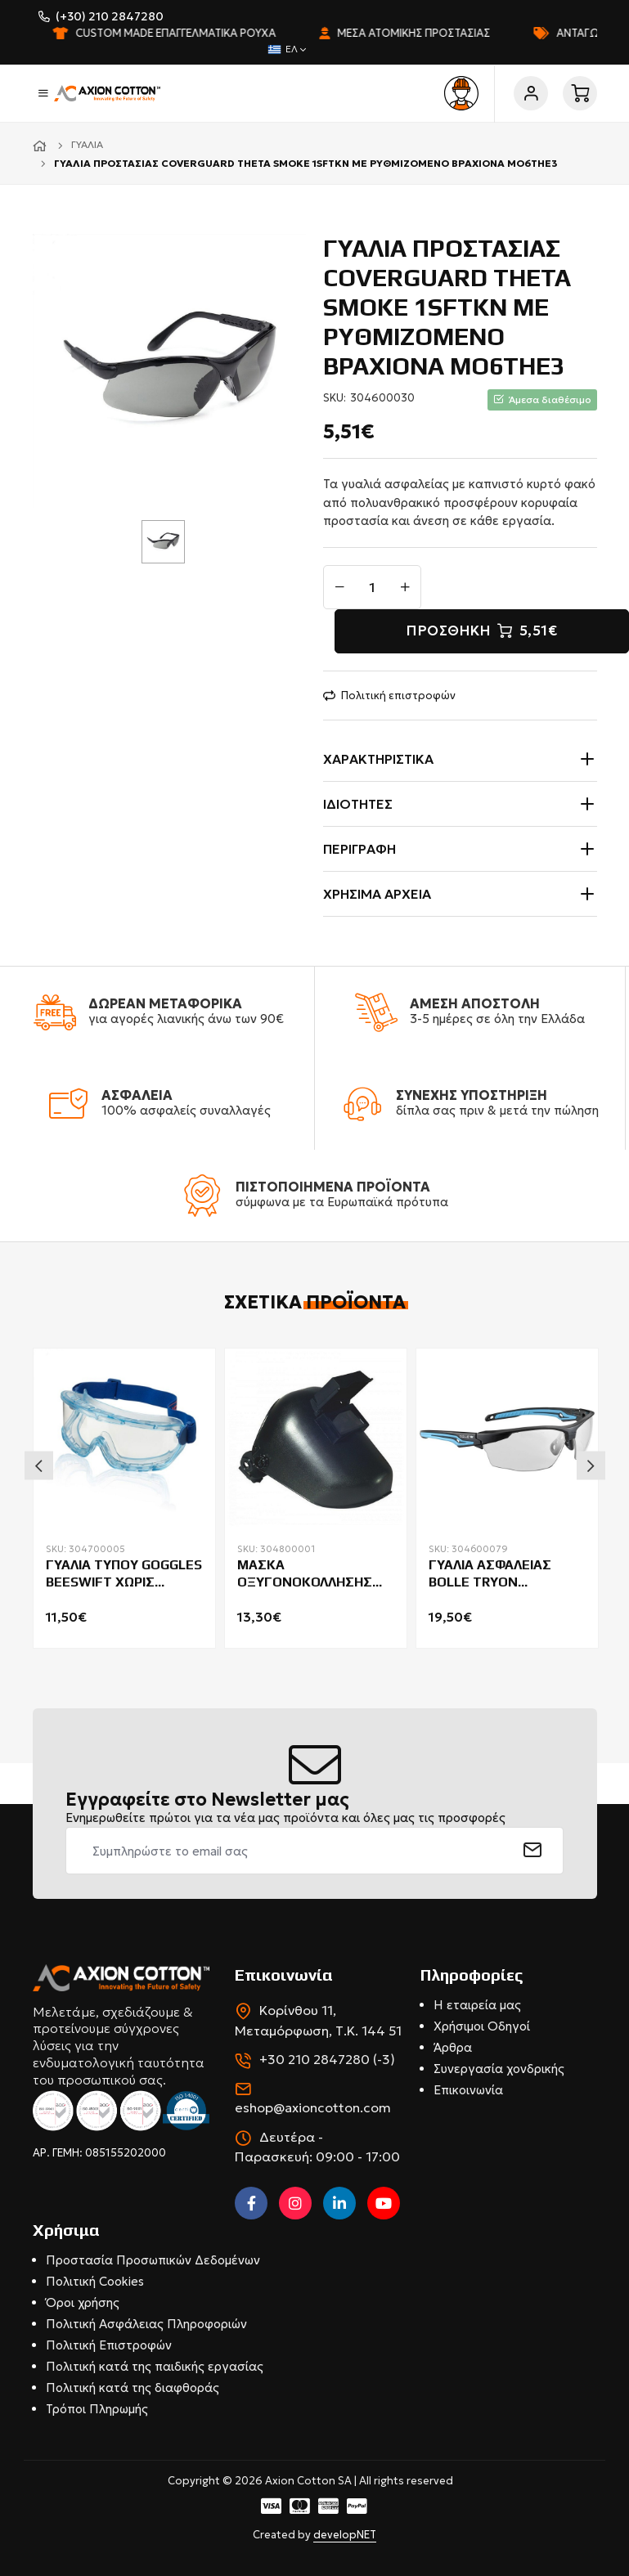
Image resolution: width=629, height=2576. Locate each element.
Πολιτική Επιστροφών (109, 2345)
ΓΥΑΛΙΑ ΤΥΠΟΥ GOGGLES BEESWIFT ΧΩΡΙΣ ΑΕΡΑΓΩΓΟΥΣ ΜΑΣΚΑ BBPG (124, 1574)
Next (591, 1465)
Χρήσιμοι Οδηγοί (482, 2026)
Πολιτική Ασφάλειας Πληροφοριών (146, 2323)
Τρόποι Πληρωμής (97, 2409)
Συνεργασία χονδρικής (499, 2068)
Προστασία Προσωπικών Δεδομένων (153, 2260)
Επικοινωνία (468, 2090)
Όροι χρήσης (82, 2302)
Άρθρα (453, 2047)
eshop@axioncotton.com (313, 2107)
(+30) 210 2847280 (110, 16)
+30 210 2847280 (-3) (327, 2059)
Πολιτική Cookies (95, 2281)
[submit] (532, 1850)
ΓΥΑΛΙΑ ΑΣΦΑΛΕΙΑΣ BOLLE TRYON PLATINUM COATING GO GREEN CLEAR (504, 1574)
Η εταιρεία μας (477, 2005)
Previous (39, 1465)
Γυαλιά (87, 144)
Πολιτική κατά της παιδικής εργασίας (154, 2366)
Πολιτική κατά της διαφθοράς (132, 2387)
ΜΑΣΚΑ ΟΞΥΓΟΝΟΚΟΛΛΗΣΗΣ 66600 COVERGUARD (304, 1574)
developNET (344, 2535)
